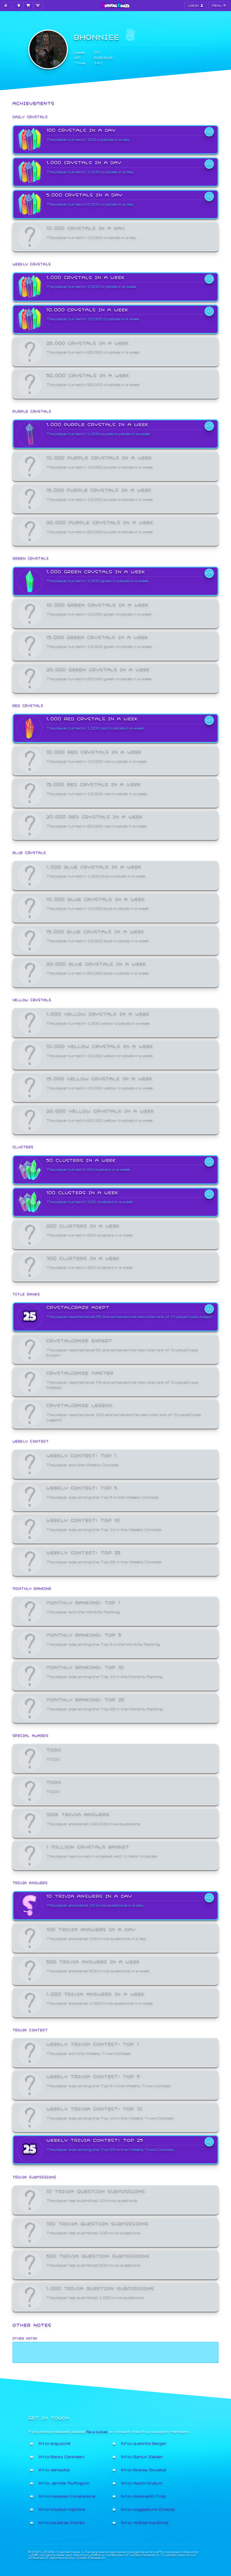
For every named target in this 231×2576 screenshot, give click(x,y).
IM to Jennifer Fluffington (64, 2482)
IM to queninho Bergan (143, 2443)
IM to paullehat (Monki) (62, 2522)
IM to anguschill (54, 2443)
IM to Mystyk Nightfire (62, 2509)
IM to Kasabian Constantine (67, 2495)
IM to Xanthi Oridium (141, 2482)
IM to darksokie (54, 2469)
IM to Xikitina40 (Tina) (143, 2495)
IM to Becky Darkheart (62, 2456)
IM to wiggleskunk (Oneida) (148, 2509)
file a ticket (97, 2431)
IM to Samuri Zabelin (142, 2456)
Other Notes (24, 2338)
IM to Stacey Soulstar (144, 2469)
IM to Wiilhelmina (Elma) (144, 2522)
